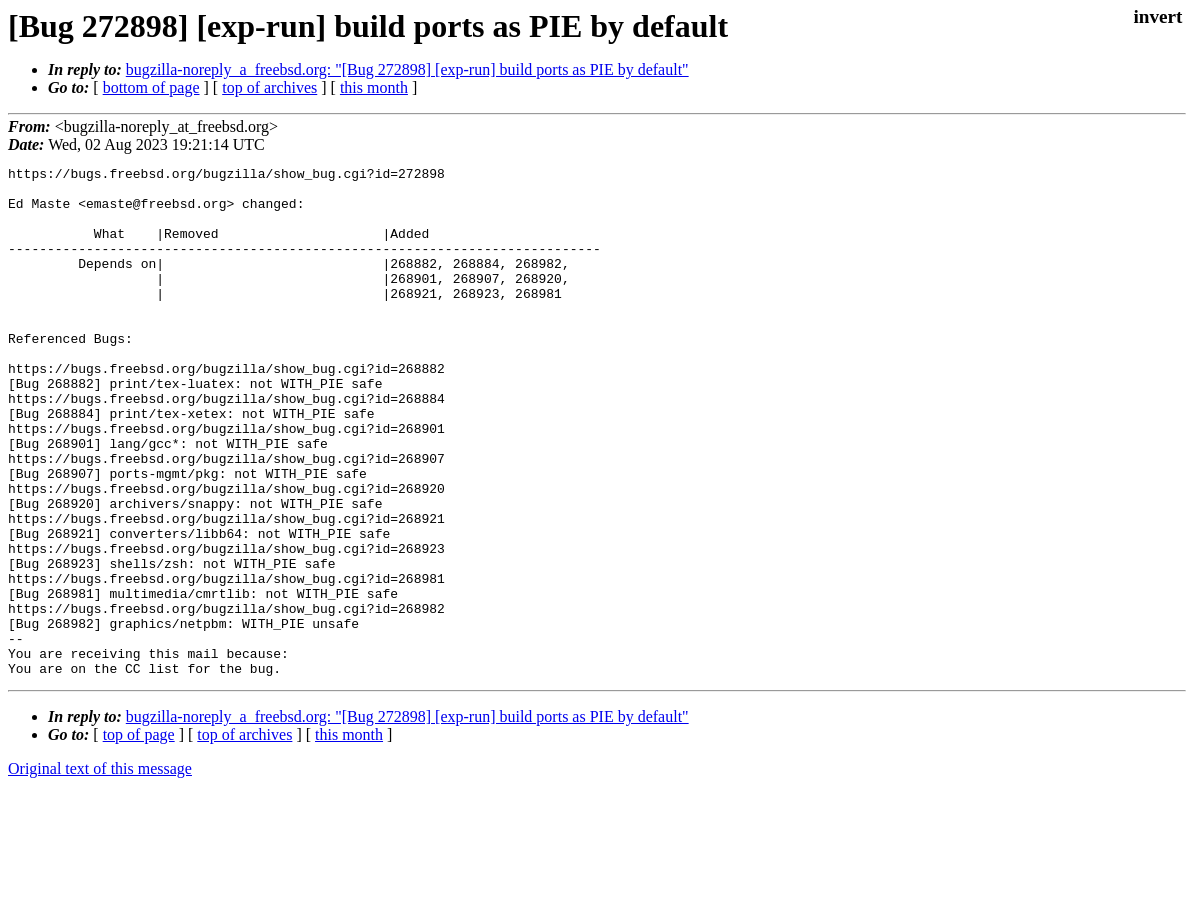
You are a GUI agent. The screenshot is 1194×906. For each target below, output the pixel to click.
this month (374, 87)
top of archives (269, 87)
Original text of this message (100, 870)
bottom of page (151, 87)
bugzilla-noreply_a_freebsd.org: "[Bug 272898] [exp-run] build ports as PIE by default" (407, 69)
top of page (139, 836)
